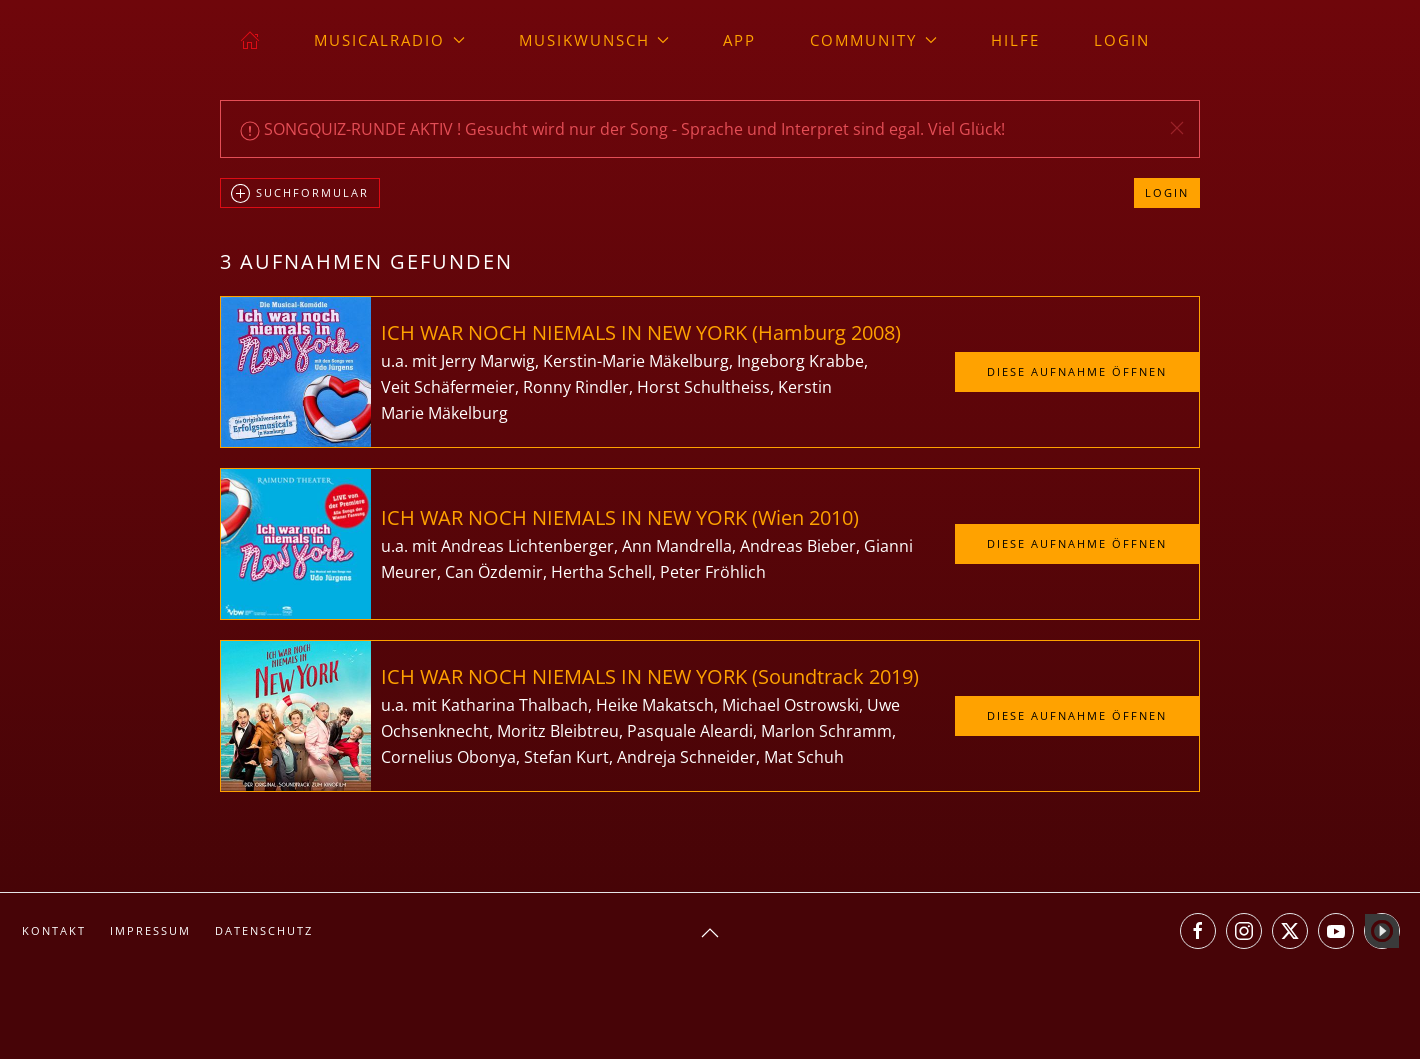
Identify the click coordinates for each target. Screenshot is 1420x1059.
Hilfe (1015, 40)
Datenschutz (264, 930)
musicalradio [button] (389, 40)
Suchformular (300, 194)
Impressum (150, 930)
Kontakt (54, 930)
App (739, 40)
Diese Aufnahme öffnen (1077, 371)
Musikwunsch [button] (594, 40)
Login (1122, 40)
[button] (1177, 128)
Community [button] (873, 40)
